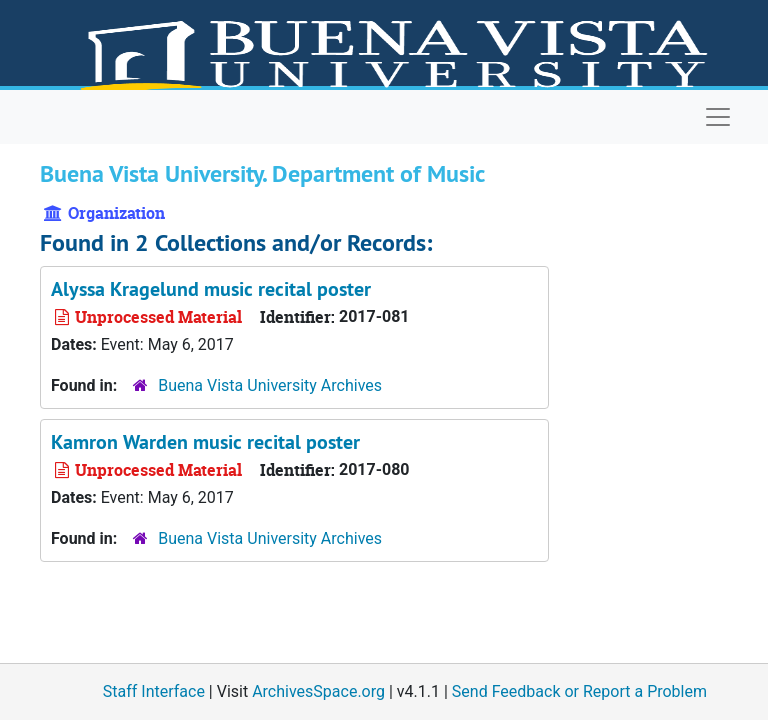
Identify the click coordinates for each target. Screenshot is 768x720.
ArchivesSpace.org (318, 691)
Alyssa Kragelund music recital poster (211, 289)
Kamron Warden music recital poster (205, 442)
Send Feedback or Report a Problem (579, 691)
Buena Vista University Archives (270, 385)
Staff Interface (154, 691)
